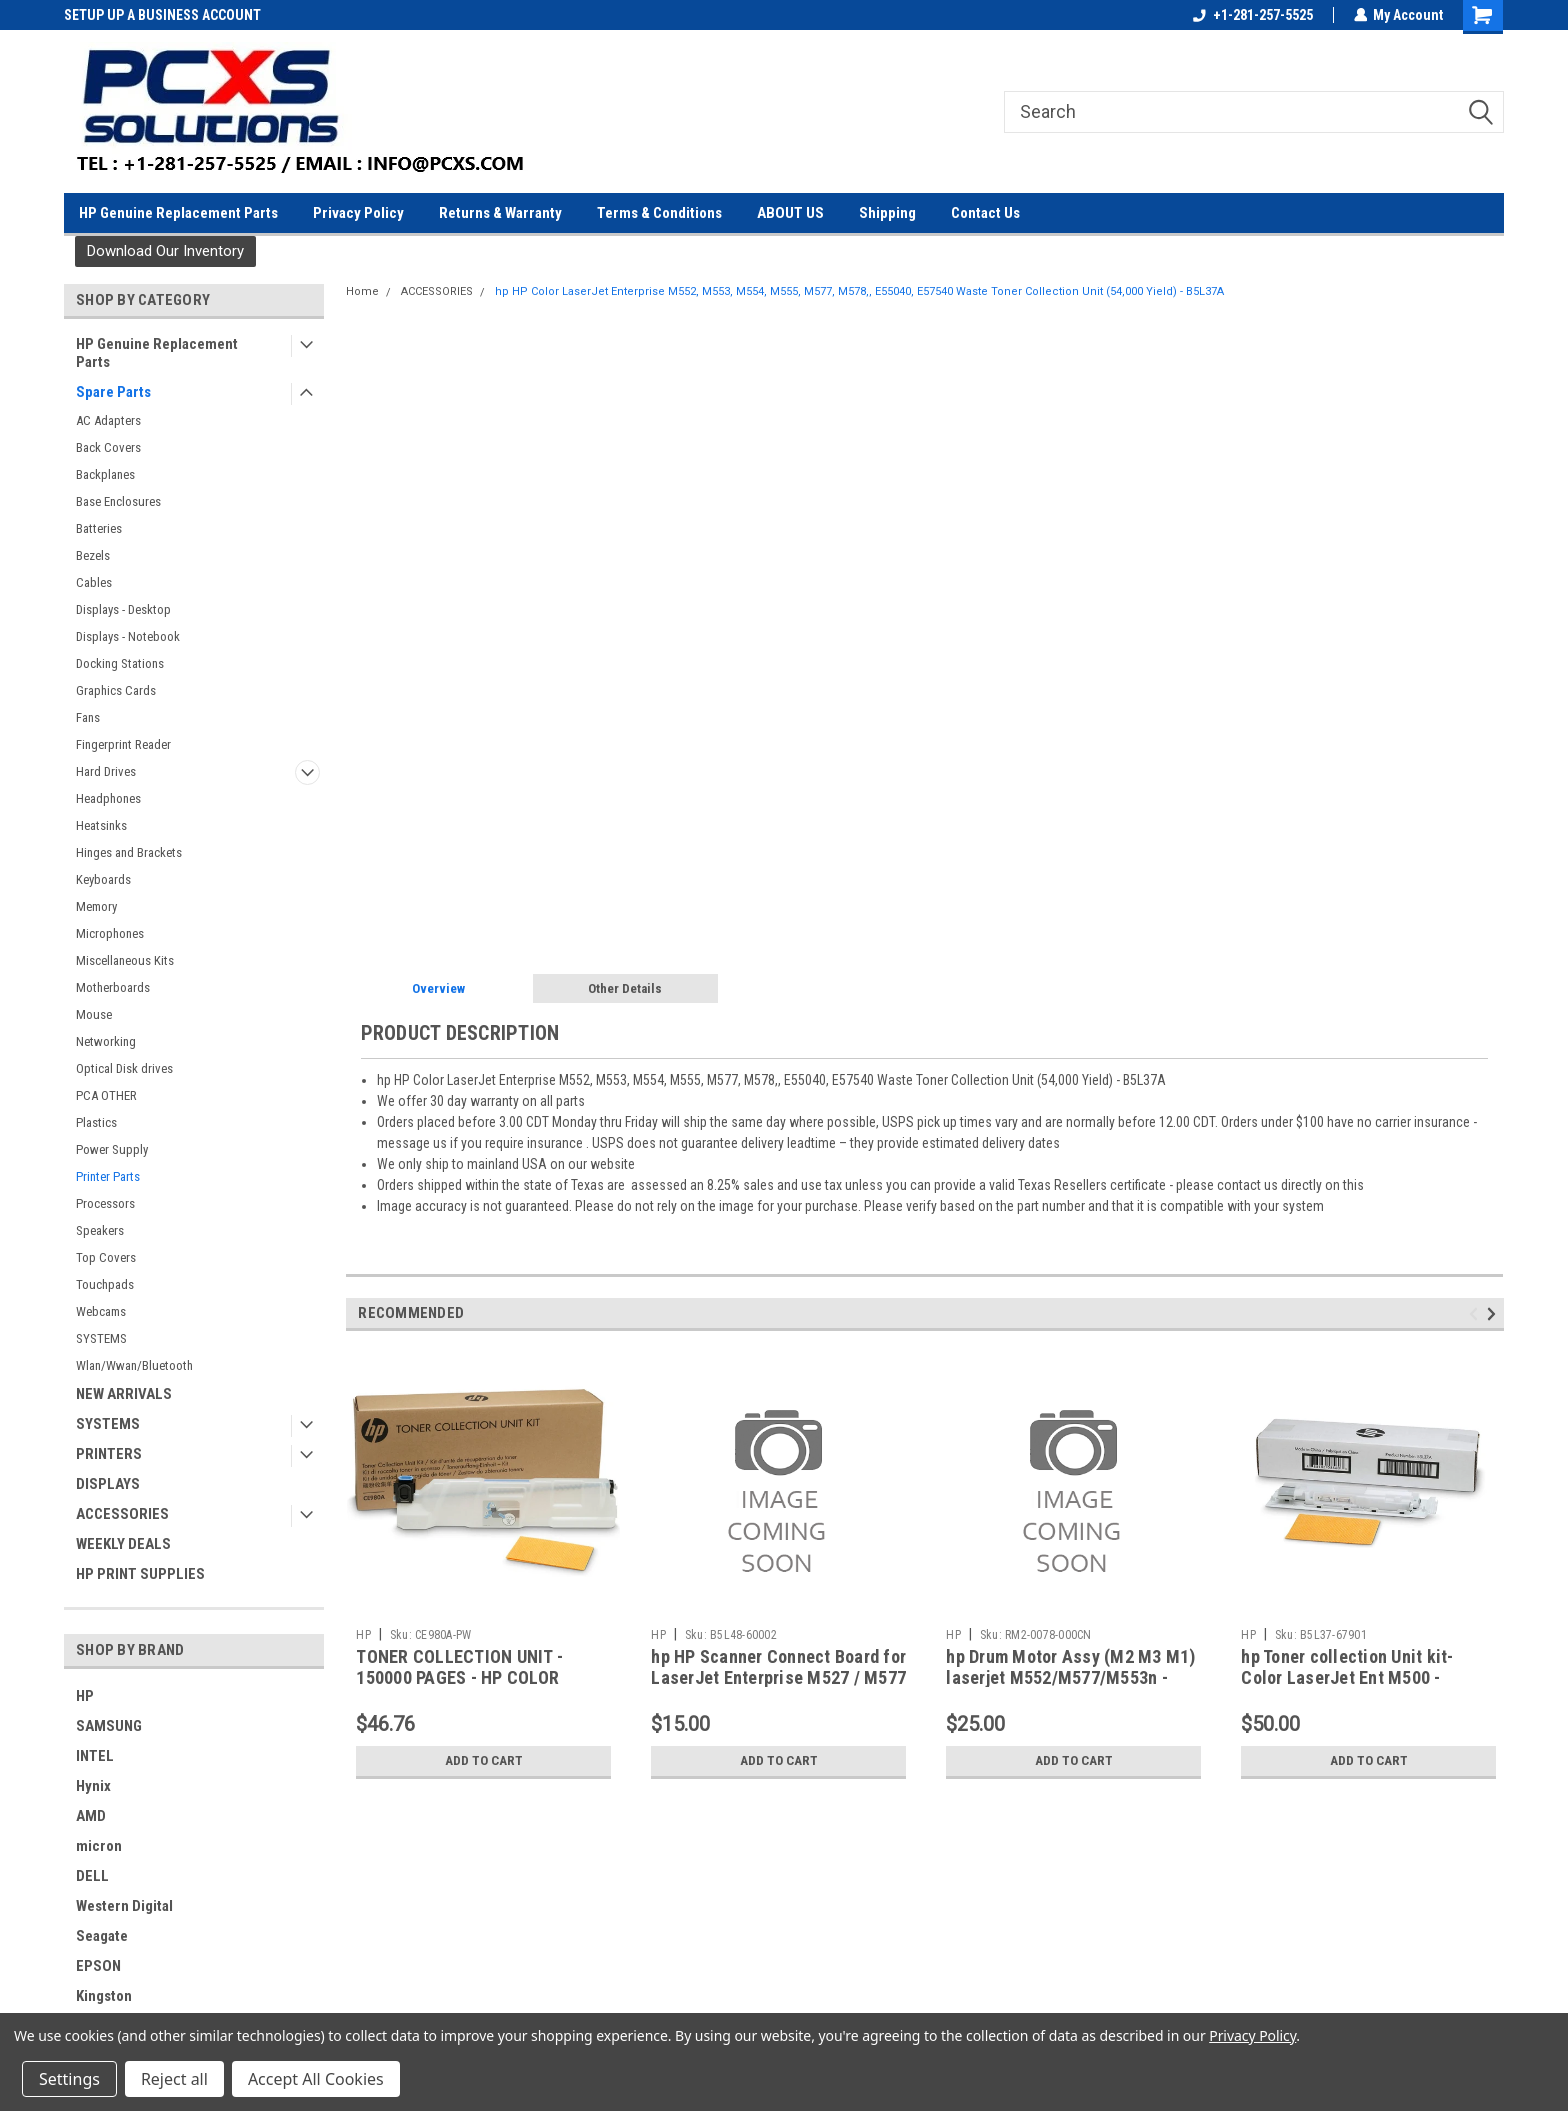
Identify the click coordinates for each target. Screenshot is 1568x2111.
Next (1494, 1314)
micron (99, 1846)
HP (85, 1696)
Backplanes (105, 474)
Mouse (94, 1014)
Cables (94, 582)
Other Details (625, 988)
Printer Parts (108, 1176)
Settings (69, 2079)
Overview (438, 988)
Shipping (887, 213)
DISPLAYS (108, 1484)
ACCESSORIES (122, 1514)
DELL (92, 1876)
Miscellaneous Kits (125, 960)
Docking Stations (120, 663)
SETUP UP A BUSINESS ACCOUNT (162, 15)
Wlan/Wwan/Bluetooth (134, 1365)
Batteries (99, 528)
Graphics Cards (116, 690)
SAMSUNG (109, 1726)
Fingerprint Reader (123, 744)
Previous (1476, 1314)
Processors (105, 1203)
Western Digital (124, 1906)
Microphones (110, 933)
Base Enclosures (118, 501)
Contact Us (985, 213)
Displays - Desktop (123, 609)
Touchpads (105, 1284)
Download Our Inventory (165, 251)
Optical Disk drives (124, 1068)
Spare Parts (113, 392)
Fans (88, 717)
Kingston (104, 1996)
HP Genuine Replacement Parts (178, 213)
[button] (165, 251)
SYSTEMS (101, 1338)
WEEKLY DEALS (123, 1544)
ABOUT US (790, 213)
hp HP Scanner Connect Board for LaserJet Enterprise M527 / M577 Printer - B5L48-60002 (778, 1677)
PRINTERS (109, 1454)
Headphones (108, 798)
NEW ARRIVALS (124, 1394)
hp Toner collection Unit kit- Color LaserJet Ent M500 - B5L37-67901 (1347, 1677)
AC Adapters (108, 420)
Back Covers (108, 447)
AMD (91, 1816)
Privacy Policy (358, 213)
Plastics (96, 1122)
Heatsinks (101, 825)
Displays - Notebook (128, 636)
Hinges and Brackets (129, 852)
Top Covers (106, 1257)
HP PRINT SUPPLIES (140, 1574)
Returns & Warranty (500, 213)
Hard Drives (106, 771)
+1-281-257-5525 (1252, 15)
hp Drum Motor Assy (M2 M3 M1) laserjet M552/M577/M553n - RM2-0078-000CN (1070, 1677)
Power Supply (112, 1149)
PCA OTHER (106, 1095)
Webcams (101, 1311)
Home (362, 291)
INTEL (95, 1756)
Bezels (93, 555)
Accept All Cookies (316, 2079)
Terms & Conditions (659, 213)
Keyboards (103, 879)
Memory (96, 906)
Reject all (174, 2079)
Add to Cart (483, 1761)
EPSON (98, 1966)
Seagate (102, 1936)
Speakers (100, 1230)
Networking (106, 1041)
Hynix (93, 1786)
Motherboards (113, 987)
